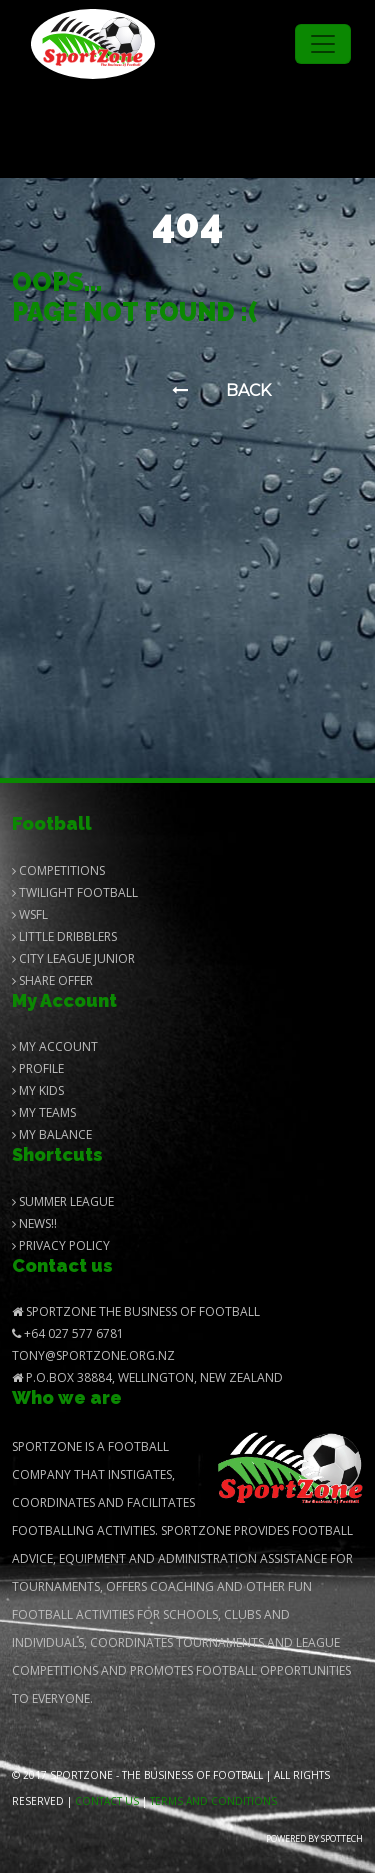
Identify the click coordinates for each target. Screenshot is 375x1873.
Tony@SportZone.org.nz (93, 1355)
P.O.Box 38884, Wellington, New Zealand (147, 1377)
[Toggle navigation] (323, 44)
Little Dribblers (64, 936)
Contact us (107, 1801)
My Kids (38, 1090)
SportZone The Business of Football (136, 1311)
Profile (38, 1068)
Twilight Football (75, 892)
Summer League (63, 1201)
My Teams (44, 1112)
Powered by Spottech (314, 1838)
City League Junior (73, 958)
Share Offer (52, 980)
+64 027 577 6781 (68, 1333)
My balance (52, 1134)
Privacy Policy (61, 1245)
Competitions (58, 870)
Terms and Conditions (213, 1801)
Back (221, 390)
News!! (34, 1223)
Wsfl (30, 914)
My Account (55, 1046)
